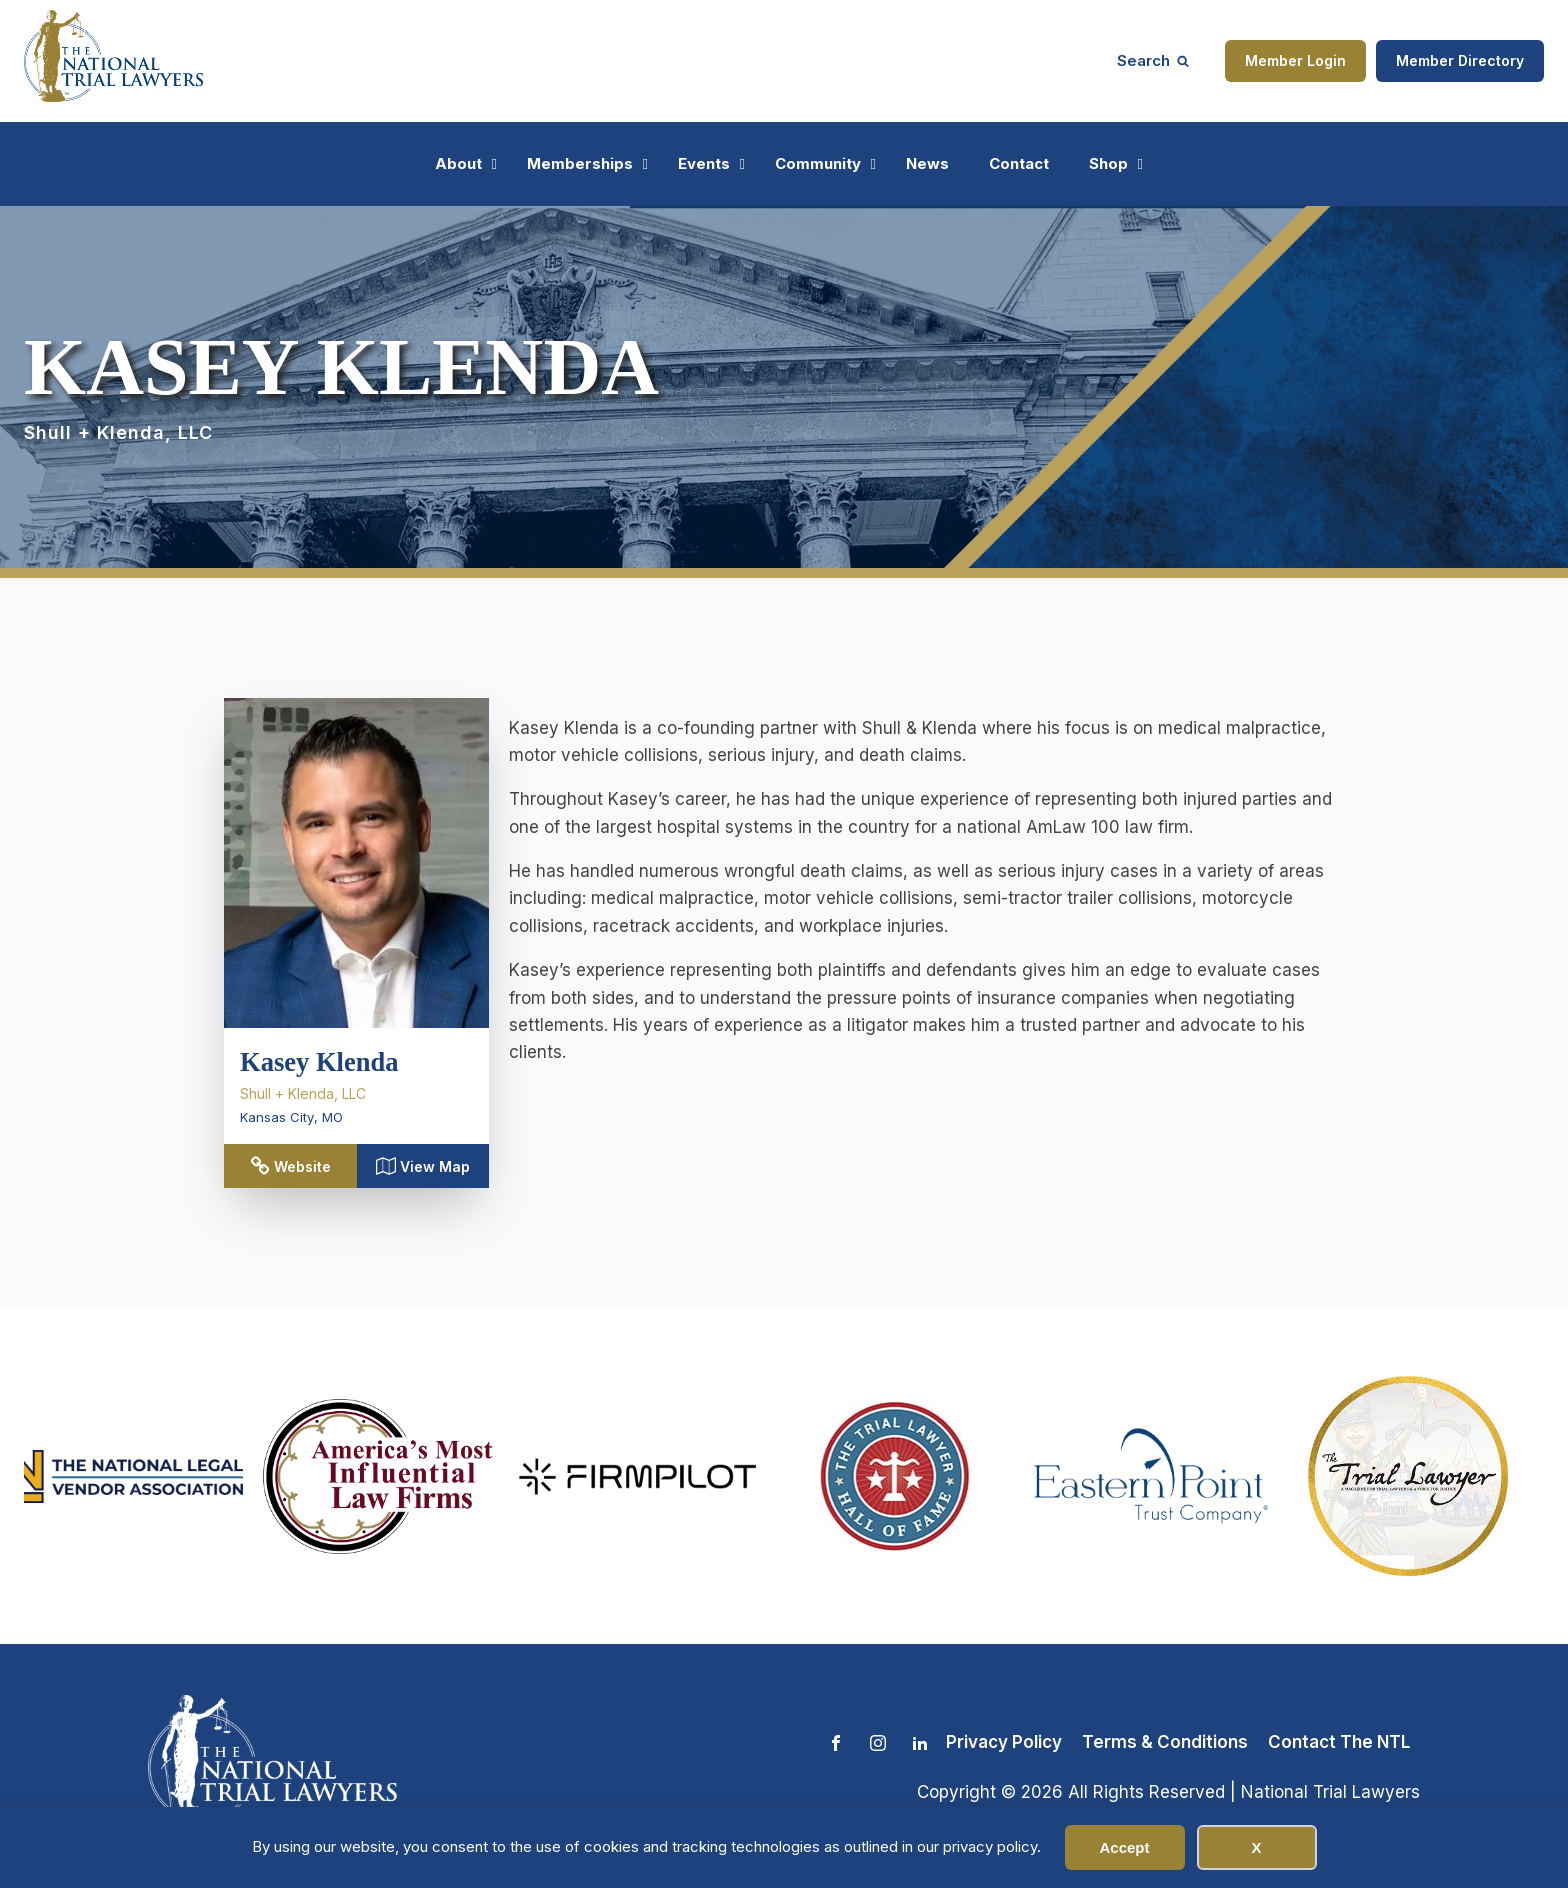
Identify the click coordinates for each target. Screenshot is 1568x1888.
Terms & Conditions (1165, 1742)
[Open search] (1153, 60)
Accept (1124, 1847)
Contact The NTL (1339, 1742)
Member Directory (1460, 60)
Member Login (1295, 60)
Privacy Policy (1004, 1742)
